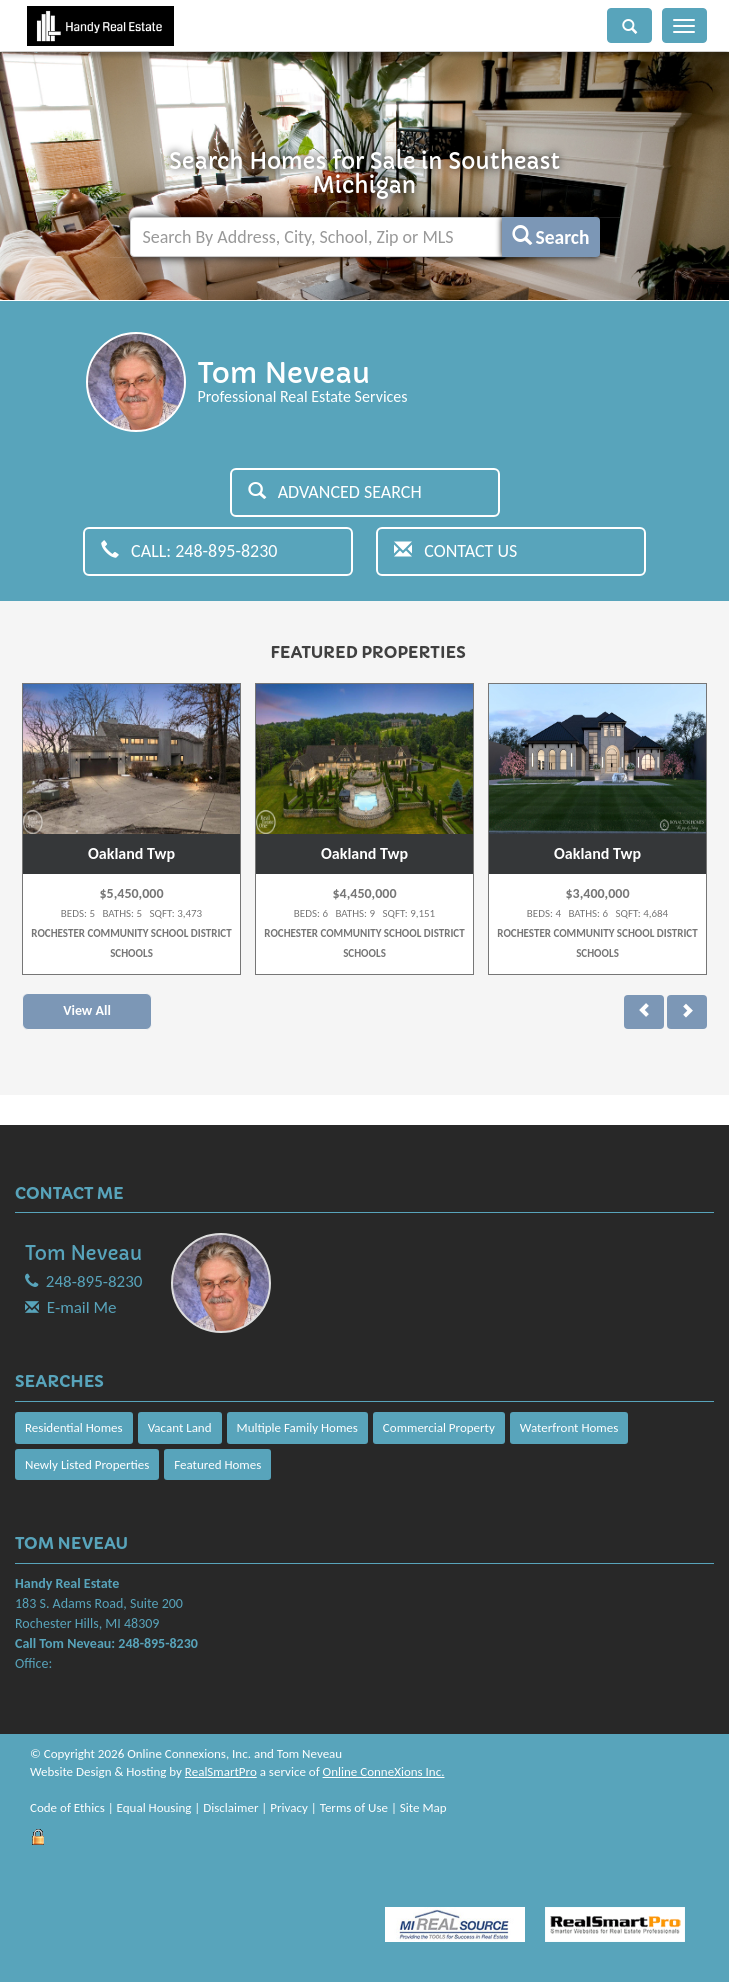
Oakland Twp (131, 853)
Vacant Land (180, 1427)
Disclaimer (230, 1807)
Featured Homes (217, 1464)
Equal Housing (154, 1807)
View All (87, 1010)
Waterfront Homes (569, 1427)
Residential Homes (74, 1427)
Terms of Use (354, 1807)
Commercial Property (439, 1427)
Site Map (423, 1807)
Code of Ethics (67, 1807)
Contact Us (455, 551)
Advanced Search (335, 492)
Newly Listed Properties (87, 1464)
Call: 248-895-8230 (189, 551)
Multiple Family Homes (297, 1427)
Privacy (289, 1807)
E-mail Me (82, 1307)
